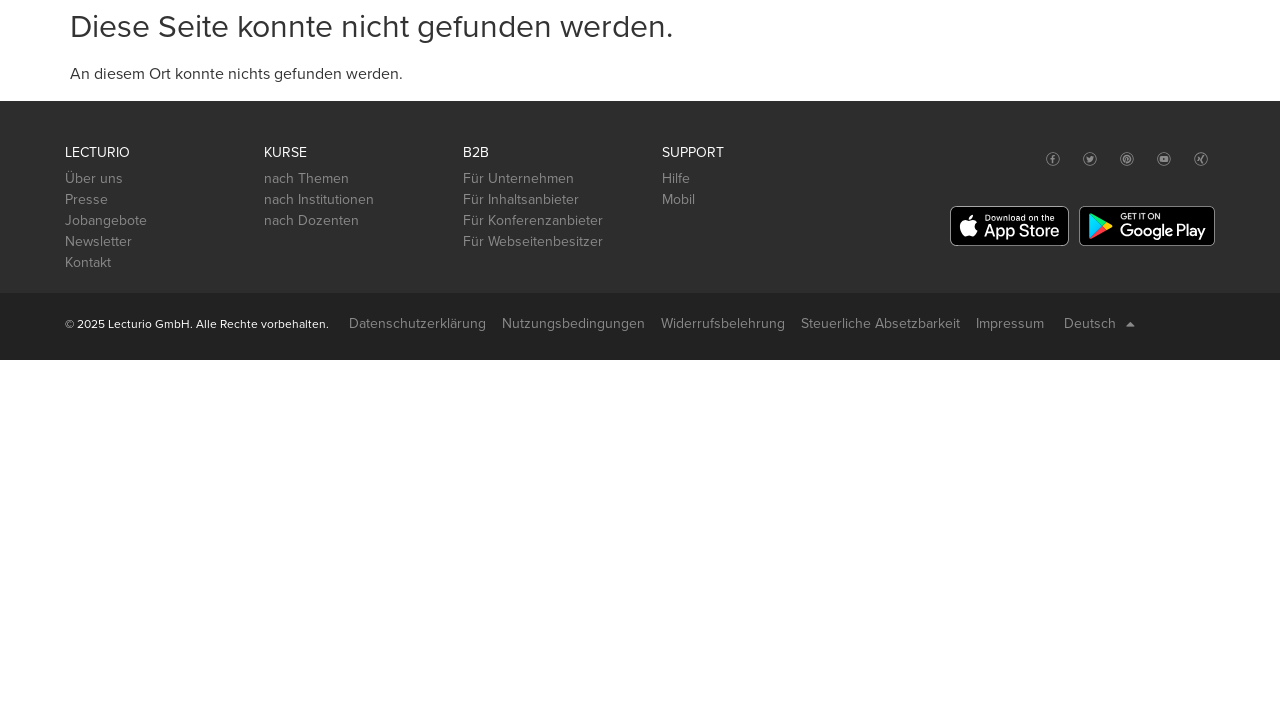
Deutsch (1099, 324)
